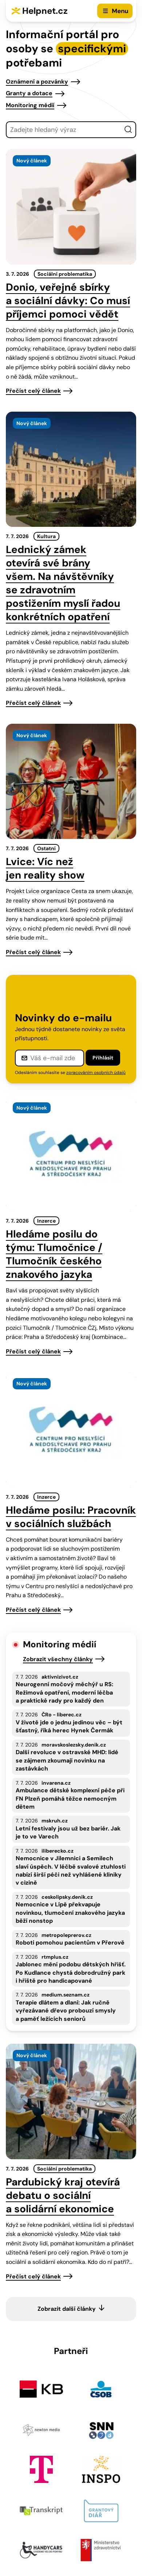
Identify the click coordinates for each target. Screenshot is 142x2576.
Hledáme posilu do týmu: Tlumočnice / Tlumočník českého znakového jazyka (54, 1254)
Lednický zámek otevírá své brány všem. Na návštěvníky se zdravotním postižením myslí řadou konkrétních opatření (63, 583)
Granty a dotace (29, 93)
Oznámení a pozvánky (37, 81)
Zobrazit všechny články (58, 1659)
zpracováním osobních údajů (96, 1072)
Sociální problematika (65, 274)
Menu (120, 11)
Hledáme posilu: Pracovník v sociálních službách (71, 1516)
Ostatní (46, 848)
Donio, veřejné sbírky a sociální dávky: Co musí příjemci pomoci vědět (68, 300)
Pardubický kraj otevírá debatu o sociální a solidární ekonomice (63, 2195)
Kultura (46, 536)
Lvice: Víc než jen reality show (45, 868)
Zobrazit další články (67, 2309)
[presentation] (71, 206)
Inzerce (46, 1221)
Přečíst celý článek (33, 391)
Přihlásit (102, 1057)
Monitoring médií (30, 105)
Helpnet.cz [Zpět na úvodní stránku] (45, 10)
